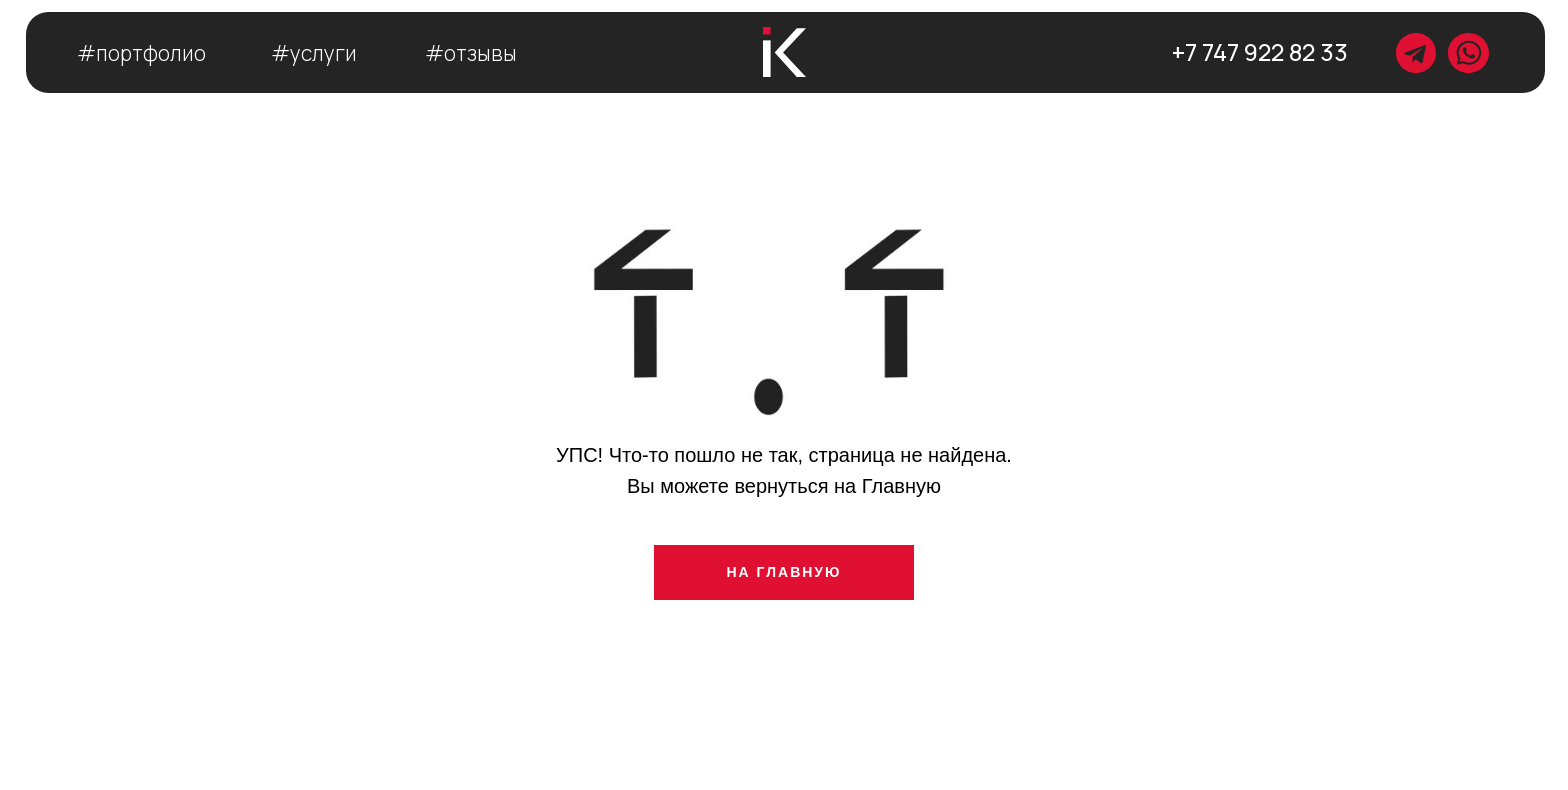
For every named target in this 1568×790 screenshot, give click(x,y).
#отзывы (471, 53)
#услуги (314, 53)
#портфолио (141, 53)
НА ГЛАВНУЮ (784, 572)
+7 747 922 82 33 (1260, 52)
